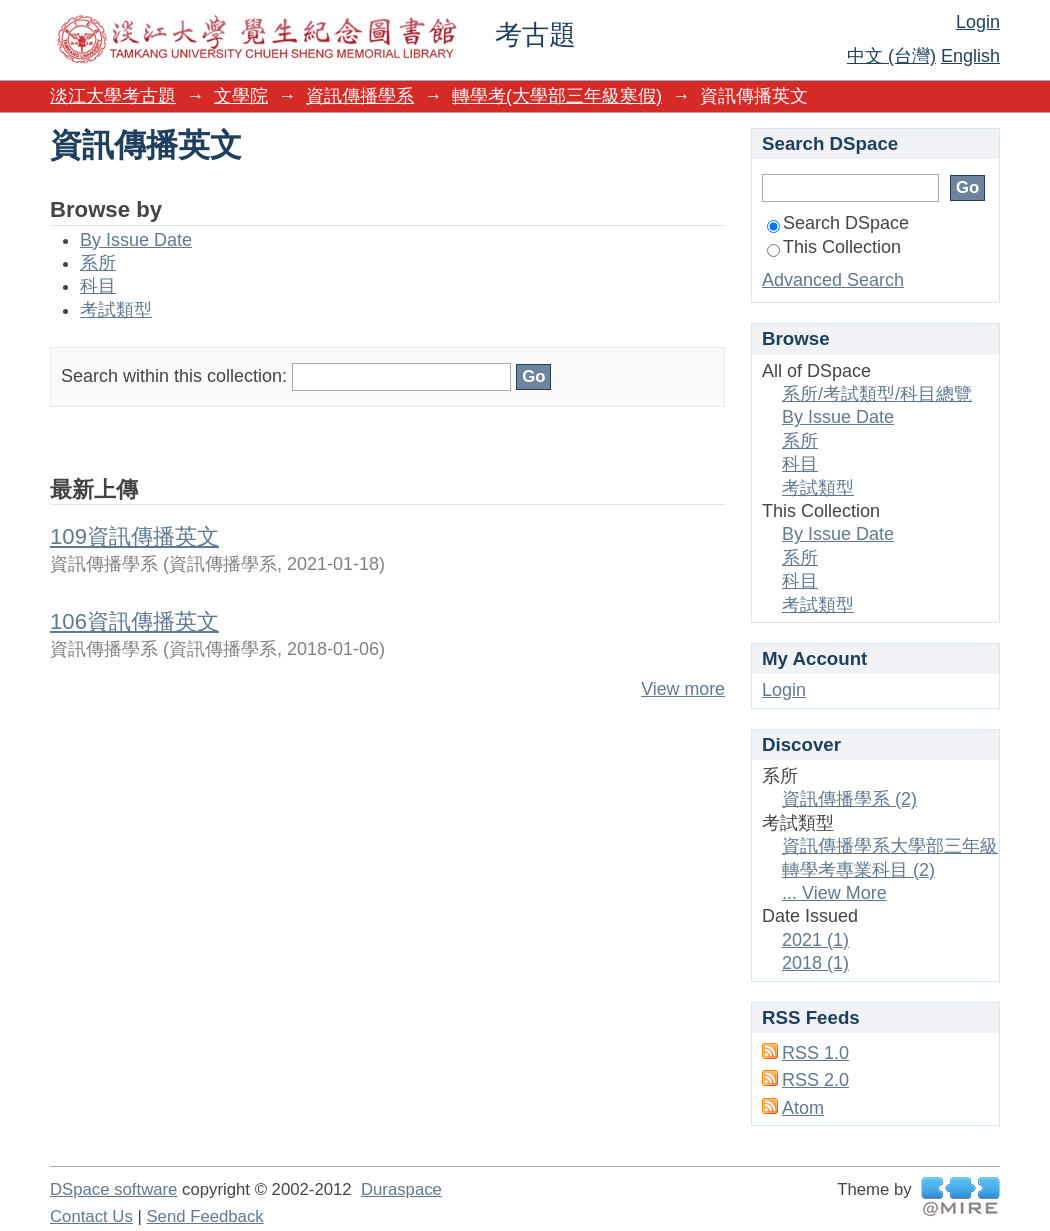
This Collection (834, 247)
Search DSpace (838, 223)
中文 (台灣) (891, 56)
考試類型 (116, 310)
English (970, 56)
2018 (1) (815, 963)
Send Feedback (204, 1216)
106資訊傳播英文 (134, 621)
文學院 (241, 96)
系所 (98, 263)
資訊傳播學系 (360, 96)
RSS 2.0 (815, 1080)
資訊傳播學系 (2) (849, 799)
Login (978, 22)
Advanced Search (833, 280)
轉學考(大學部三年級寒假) (557, 96)
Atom (803, 1108)
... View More (834, 893)
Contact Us (91, 1216)
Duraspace (401, 1189)
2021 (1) (815, 940)
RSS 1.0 (815, 1053)
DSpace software (113, 1189)
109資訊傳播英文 (134, 536)
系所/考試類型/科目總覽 (877, 394)
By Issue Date (136, 240)
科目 (98, 286)
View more (683, 689)
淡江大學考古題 (113, 96)
